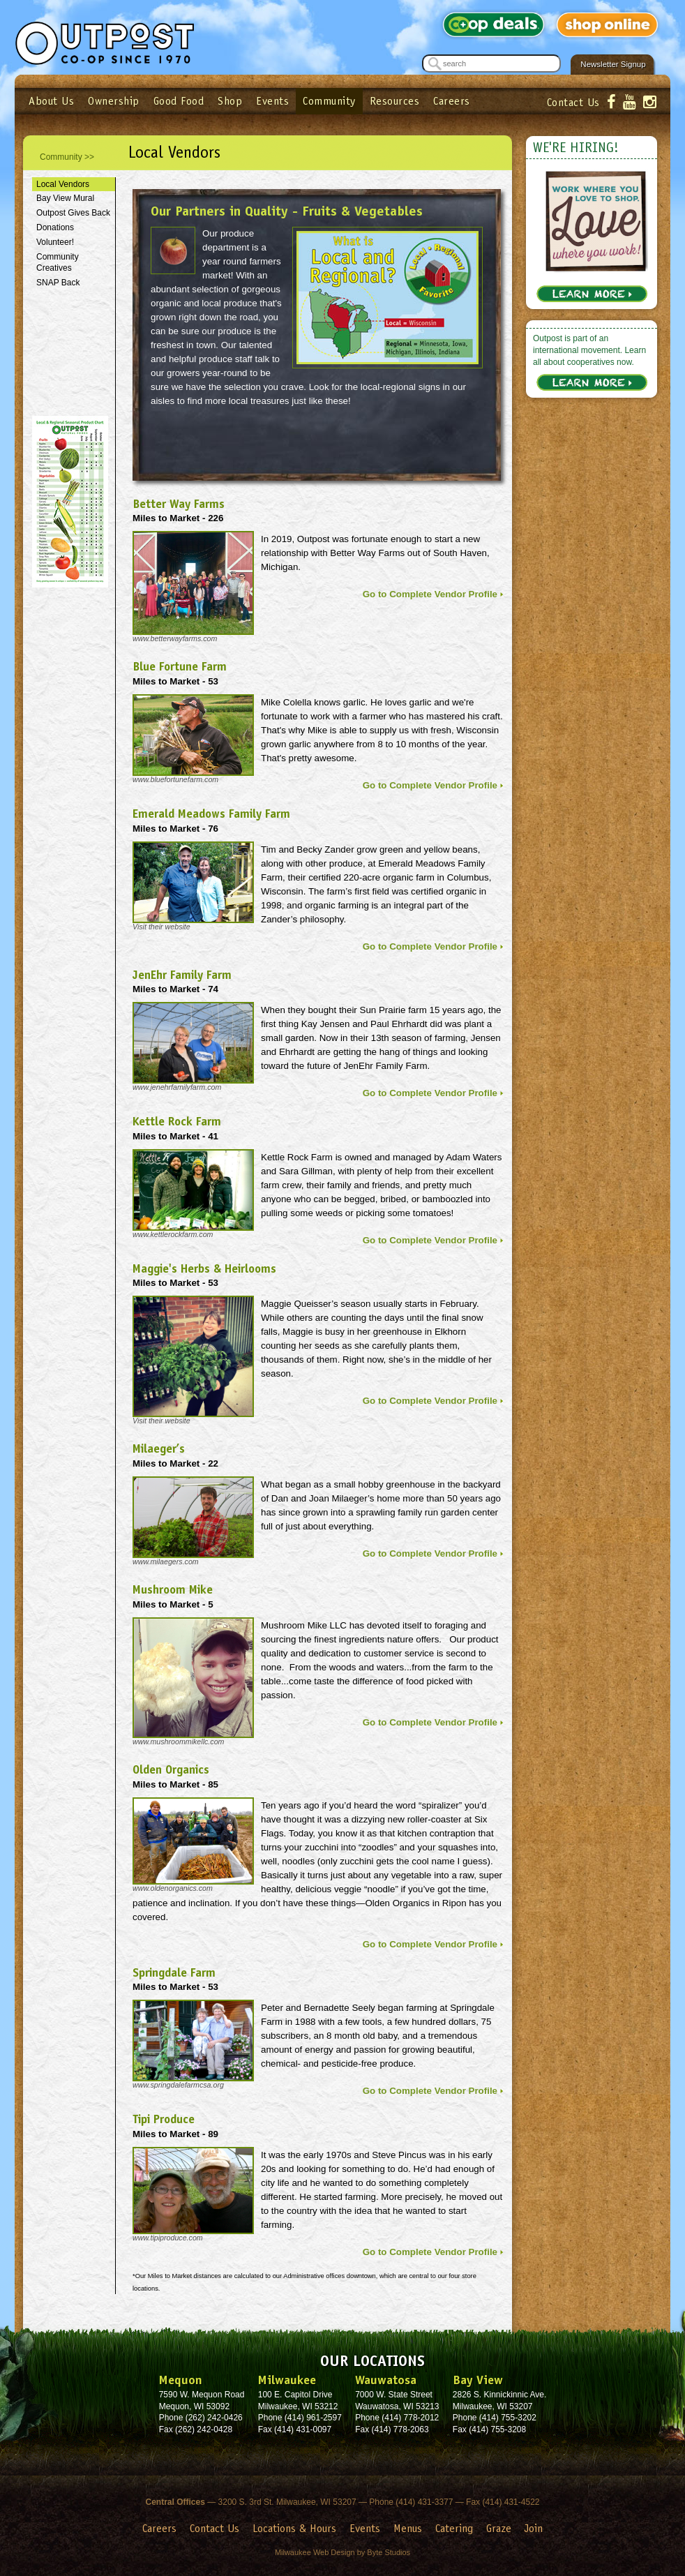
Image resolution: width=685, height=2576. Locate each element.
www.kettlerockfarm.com (173, 1234)
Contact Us (573, 102)
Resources (395, 100)
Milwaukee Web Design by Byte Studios (342, 2552)
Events (272, 100)
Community (329, 100)
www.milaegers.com (166, 1561)
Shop (230, 100)
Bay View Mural (65, 198)
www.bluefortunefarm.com (175, 779)
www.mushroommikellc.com (178, 1741)
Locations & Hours (294, 2528)
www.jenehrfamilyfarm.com (177, 1087)
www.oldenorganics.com (173, 1888)
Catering (454, 2528)
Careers (451, 100)
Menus (407, 2528)
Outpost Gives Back (73, 213)
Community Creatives (57, 263)
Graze (498, 2528)
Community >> (67, 157)
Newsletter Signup (612, 64)
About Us (51, 100)
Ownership (114, 100)
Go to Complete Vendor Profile (430, 594)
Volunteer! (55, 242)
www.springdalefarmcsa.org (178, 2085)
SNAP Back (58, 282)
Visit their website (161, 926)
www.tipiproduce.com (168, 2237)
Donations (55, 227)
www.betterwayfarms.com (175, 638)
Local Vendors (62, 184)
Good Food (178, 100)
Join (534, 2528)
